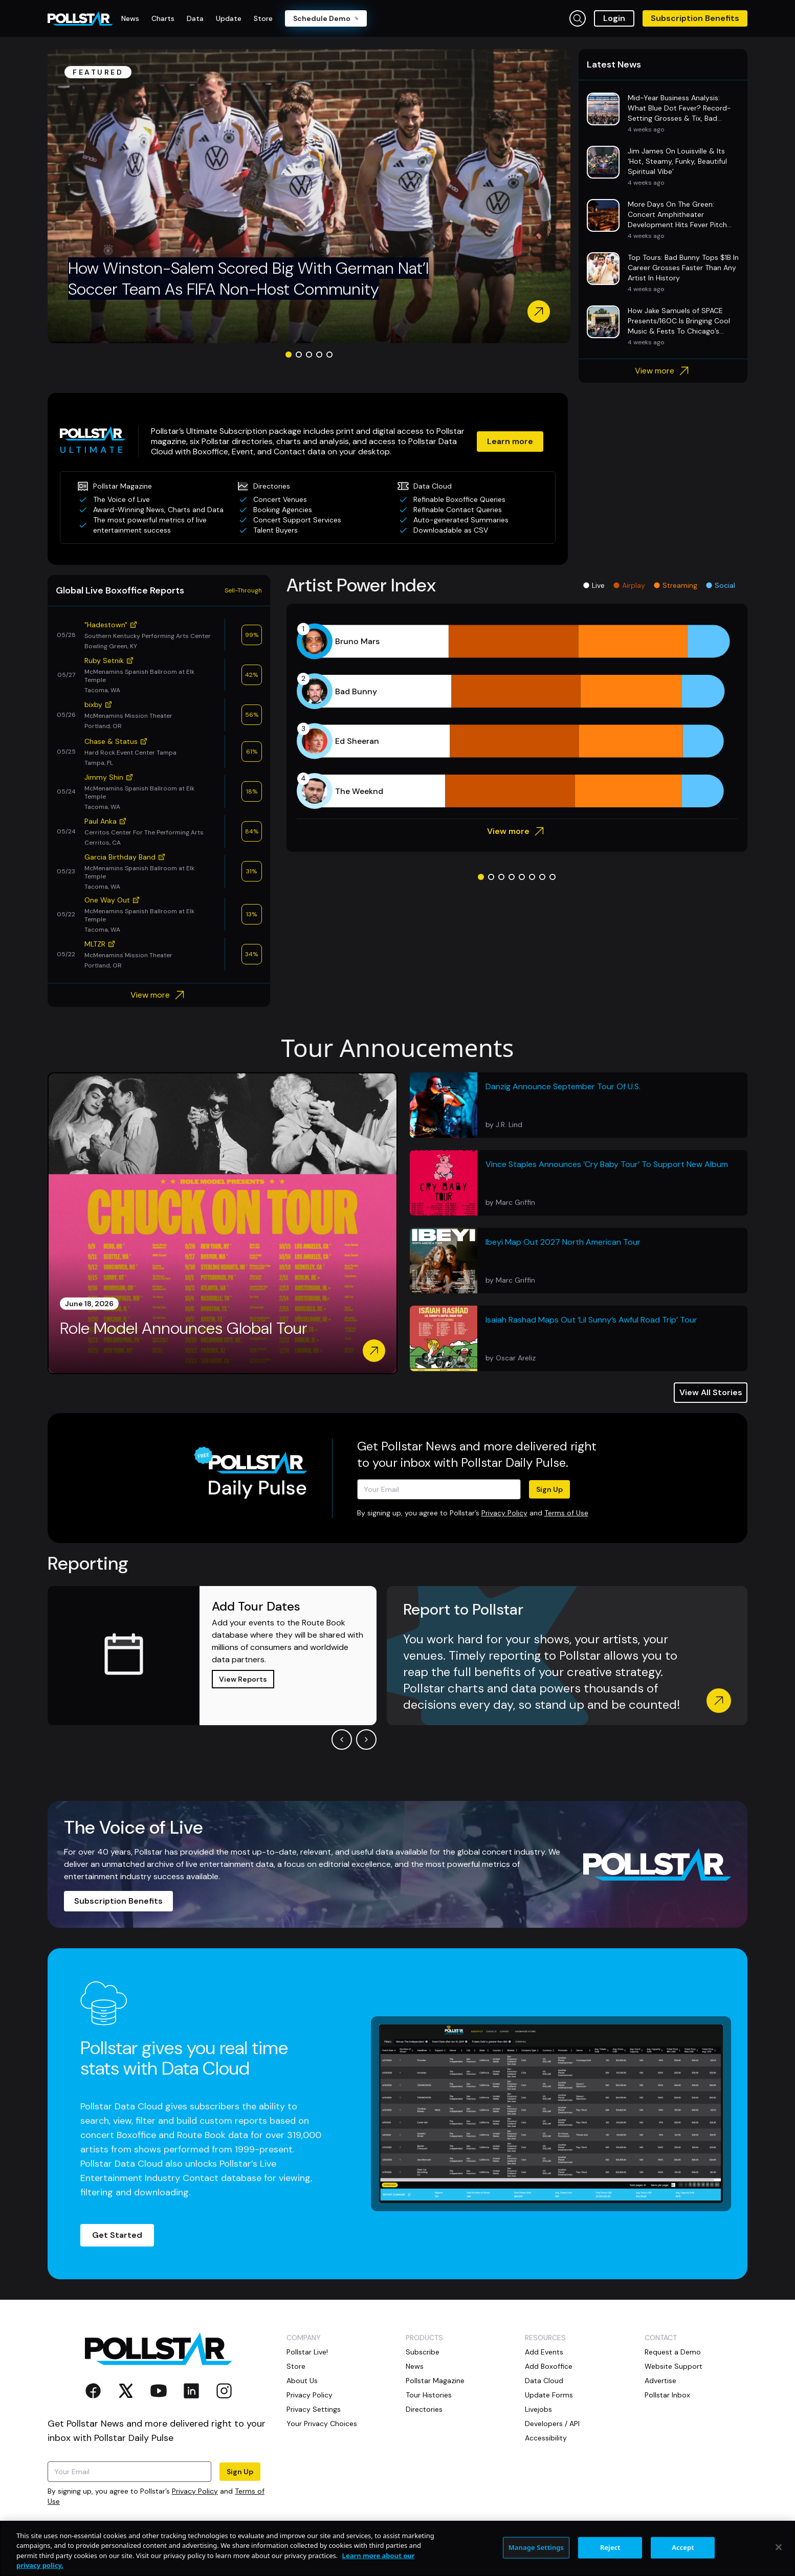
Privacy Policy (504, 1512)
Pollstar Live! (307, 2352)
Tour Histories (429, 2394)
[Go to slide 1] (288, 354)
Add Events (544, 2352)
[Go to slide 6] (532, 877)
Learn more (510, 441)
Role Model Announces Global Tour (183, 1328)
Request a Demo (673, 2352)
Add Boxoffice (548, 2366)
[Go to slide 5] (329, 354)
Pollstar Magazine (435, 2380)
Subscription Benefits (695, 18)
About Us (302, 2380)
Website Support (673, 2366)
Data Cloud (544, 2380)
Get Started (117, 2235)
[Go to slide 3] (309, 354)
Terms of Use (566, 1512)
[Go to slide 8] (552, 877)
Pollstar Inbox (667, 2394)
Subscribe (422, 2352)
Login (614, 18)
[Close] (778, 2547)
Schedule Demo (326, 18)
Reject (610, 2547)
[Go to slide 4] (319, 354)
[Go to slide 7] (542, 877)
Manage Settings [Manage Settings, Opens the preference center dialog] (536, 2547)
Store (295, 2366)
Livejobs (538, 2409)
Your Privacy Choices (321, 2423)
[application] (517, 716)
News (415, 2366)
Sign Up (549, 1489)
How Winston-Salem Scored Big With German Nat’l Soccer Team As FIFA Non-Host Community (248, 278)
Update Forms (549, 2394)
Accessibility (546, 2437)
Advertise (660, 2380)
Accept (683, 2547)
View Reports (243, 1679)
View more (663, 371)
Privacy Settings (313, 2409)
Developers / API (552, 2423)
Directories (424, 2409)
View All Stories (710, 1392)
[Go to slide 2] (299, 354)
